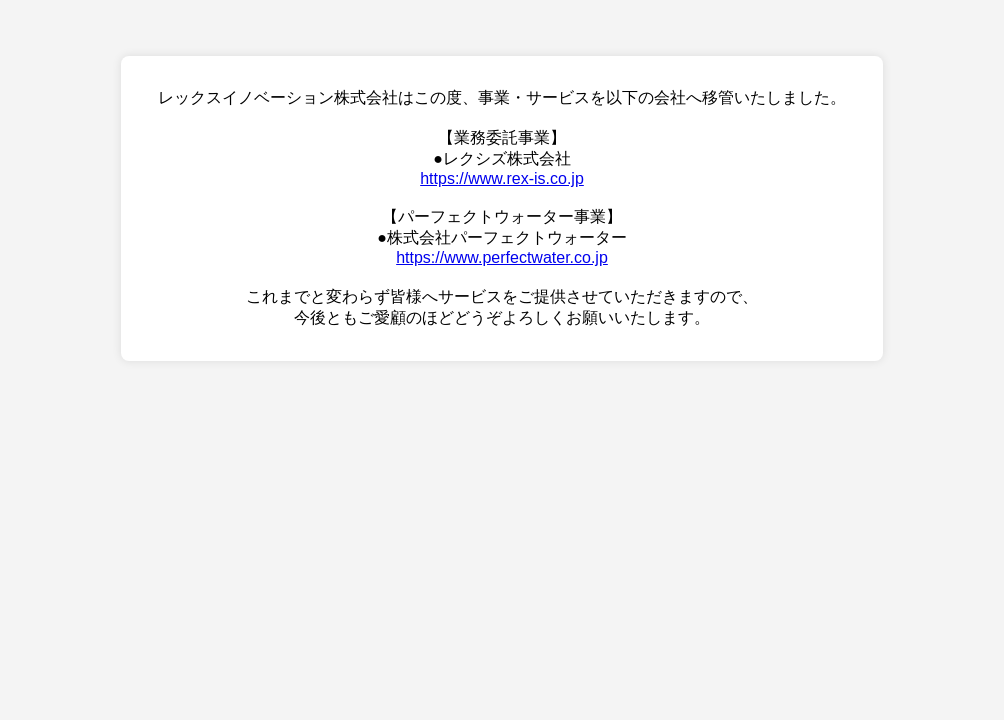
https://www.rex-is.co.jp (502, 178)
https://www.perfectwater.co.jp (502, 257)
